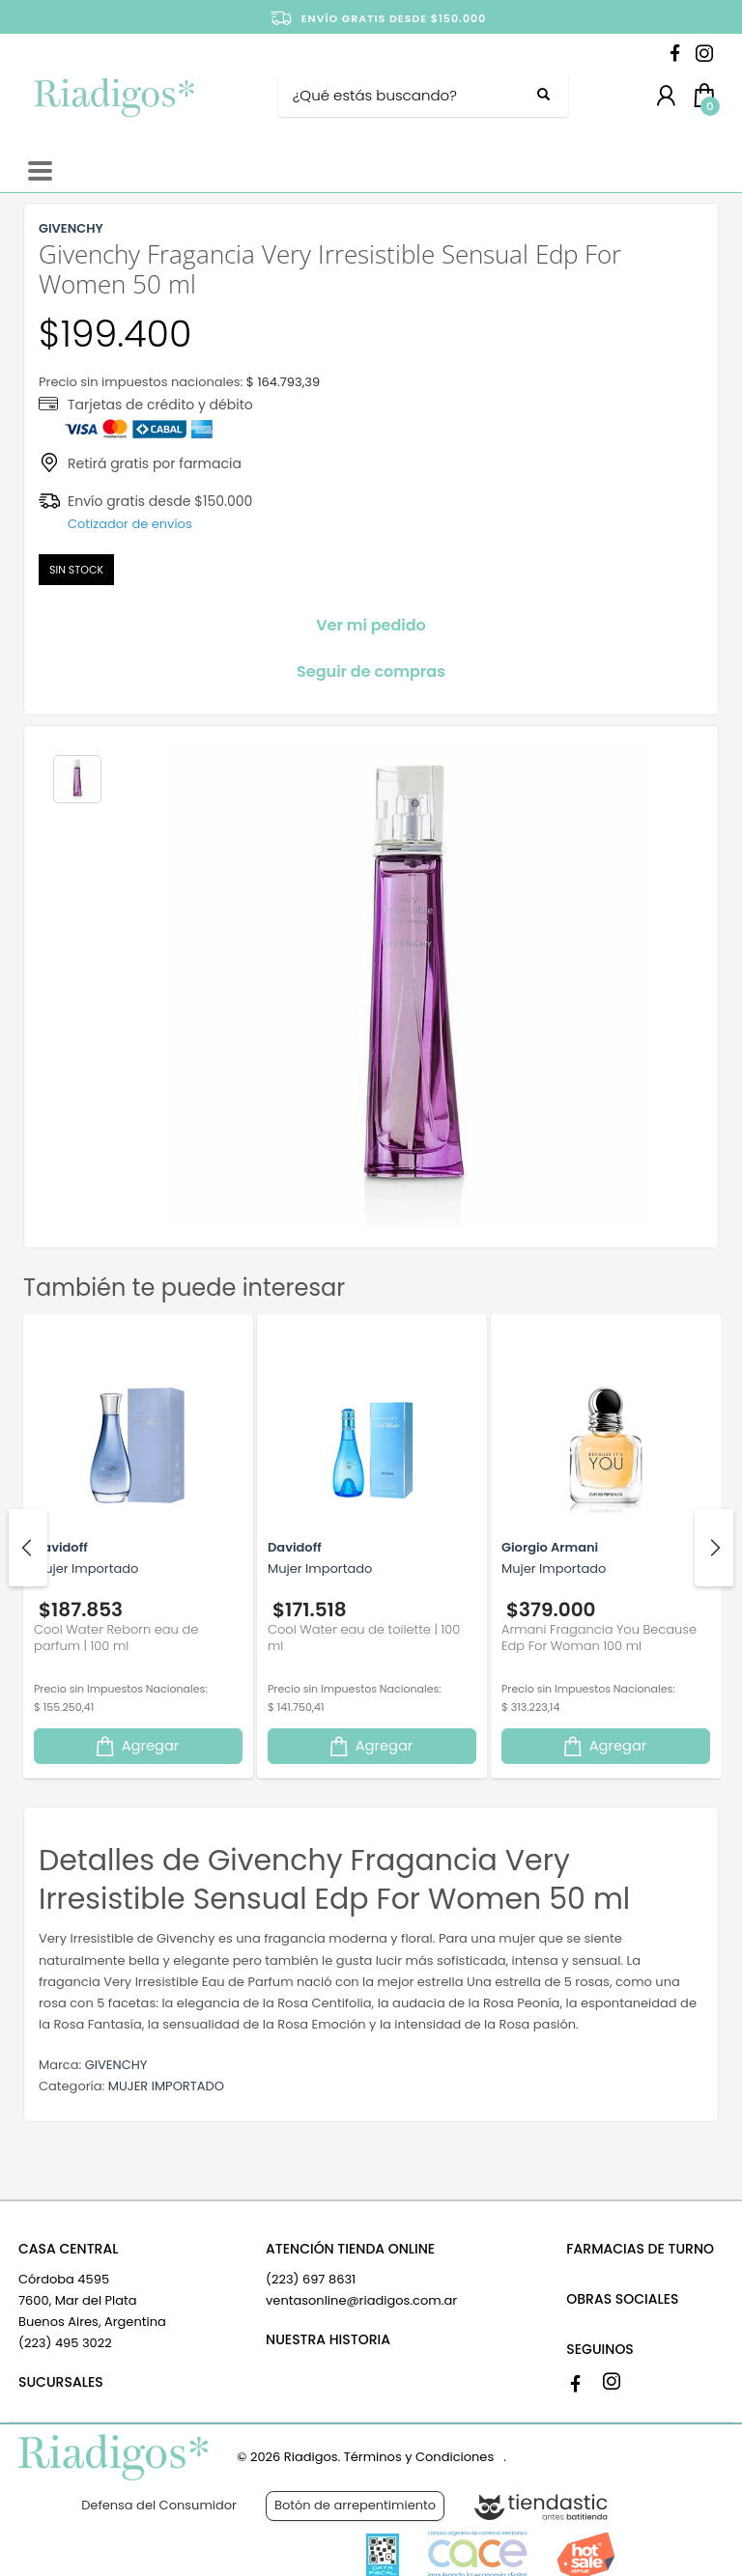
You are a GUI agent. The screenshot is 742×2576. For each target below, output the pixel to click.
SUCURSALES (60, 2382)
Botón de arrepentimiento (355, 2505)
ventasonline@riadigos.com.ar (361, 2300)
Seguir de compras (371, 671)
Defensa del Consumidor (159, 2505)
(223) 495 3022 (65, 2343)
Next (714, 1547)
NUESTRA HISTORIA (328, 2339)
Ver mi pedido (371, 625)
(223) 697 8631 (311, 2279)
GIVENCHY (116, 2065)
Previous (28, 1547)
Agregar (136, 1746)
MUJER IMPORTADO (166, 2086)
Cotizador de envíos (130, 524)
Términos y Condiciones (419, 2457)
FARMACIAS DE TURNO (640, 2248)
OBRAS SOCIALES (622, 2299)
